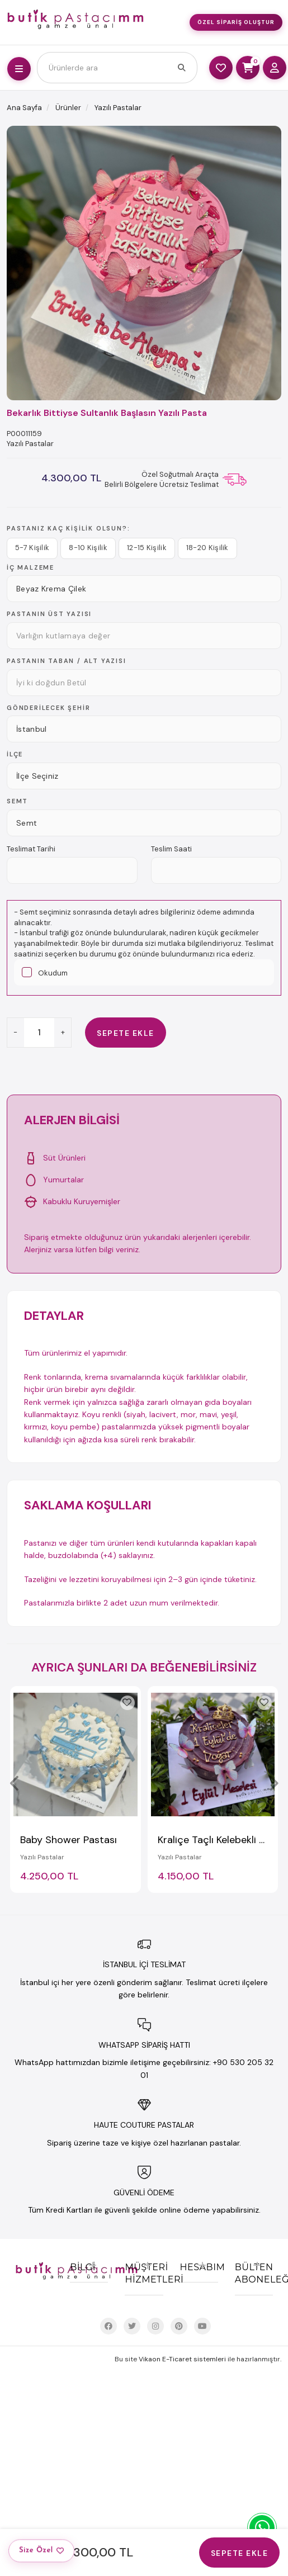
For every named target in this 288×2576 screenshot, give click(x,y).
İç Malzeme (30, 567)
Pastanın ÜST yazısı (49, 614)
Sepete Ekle (125, 1033)
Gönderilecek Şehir (48, 708)
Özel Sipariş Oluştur (236, 22)
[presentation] (15, 1783)
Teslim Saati (171, 849)
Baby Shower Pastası (68, 1839)
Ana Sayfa (24, 107)
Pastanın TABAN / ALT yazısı (66, 661)
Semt (17, 801)
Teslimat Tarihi (31, 849)
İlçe (15, 754)
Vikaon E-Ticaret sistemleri (182, 2359)
